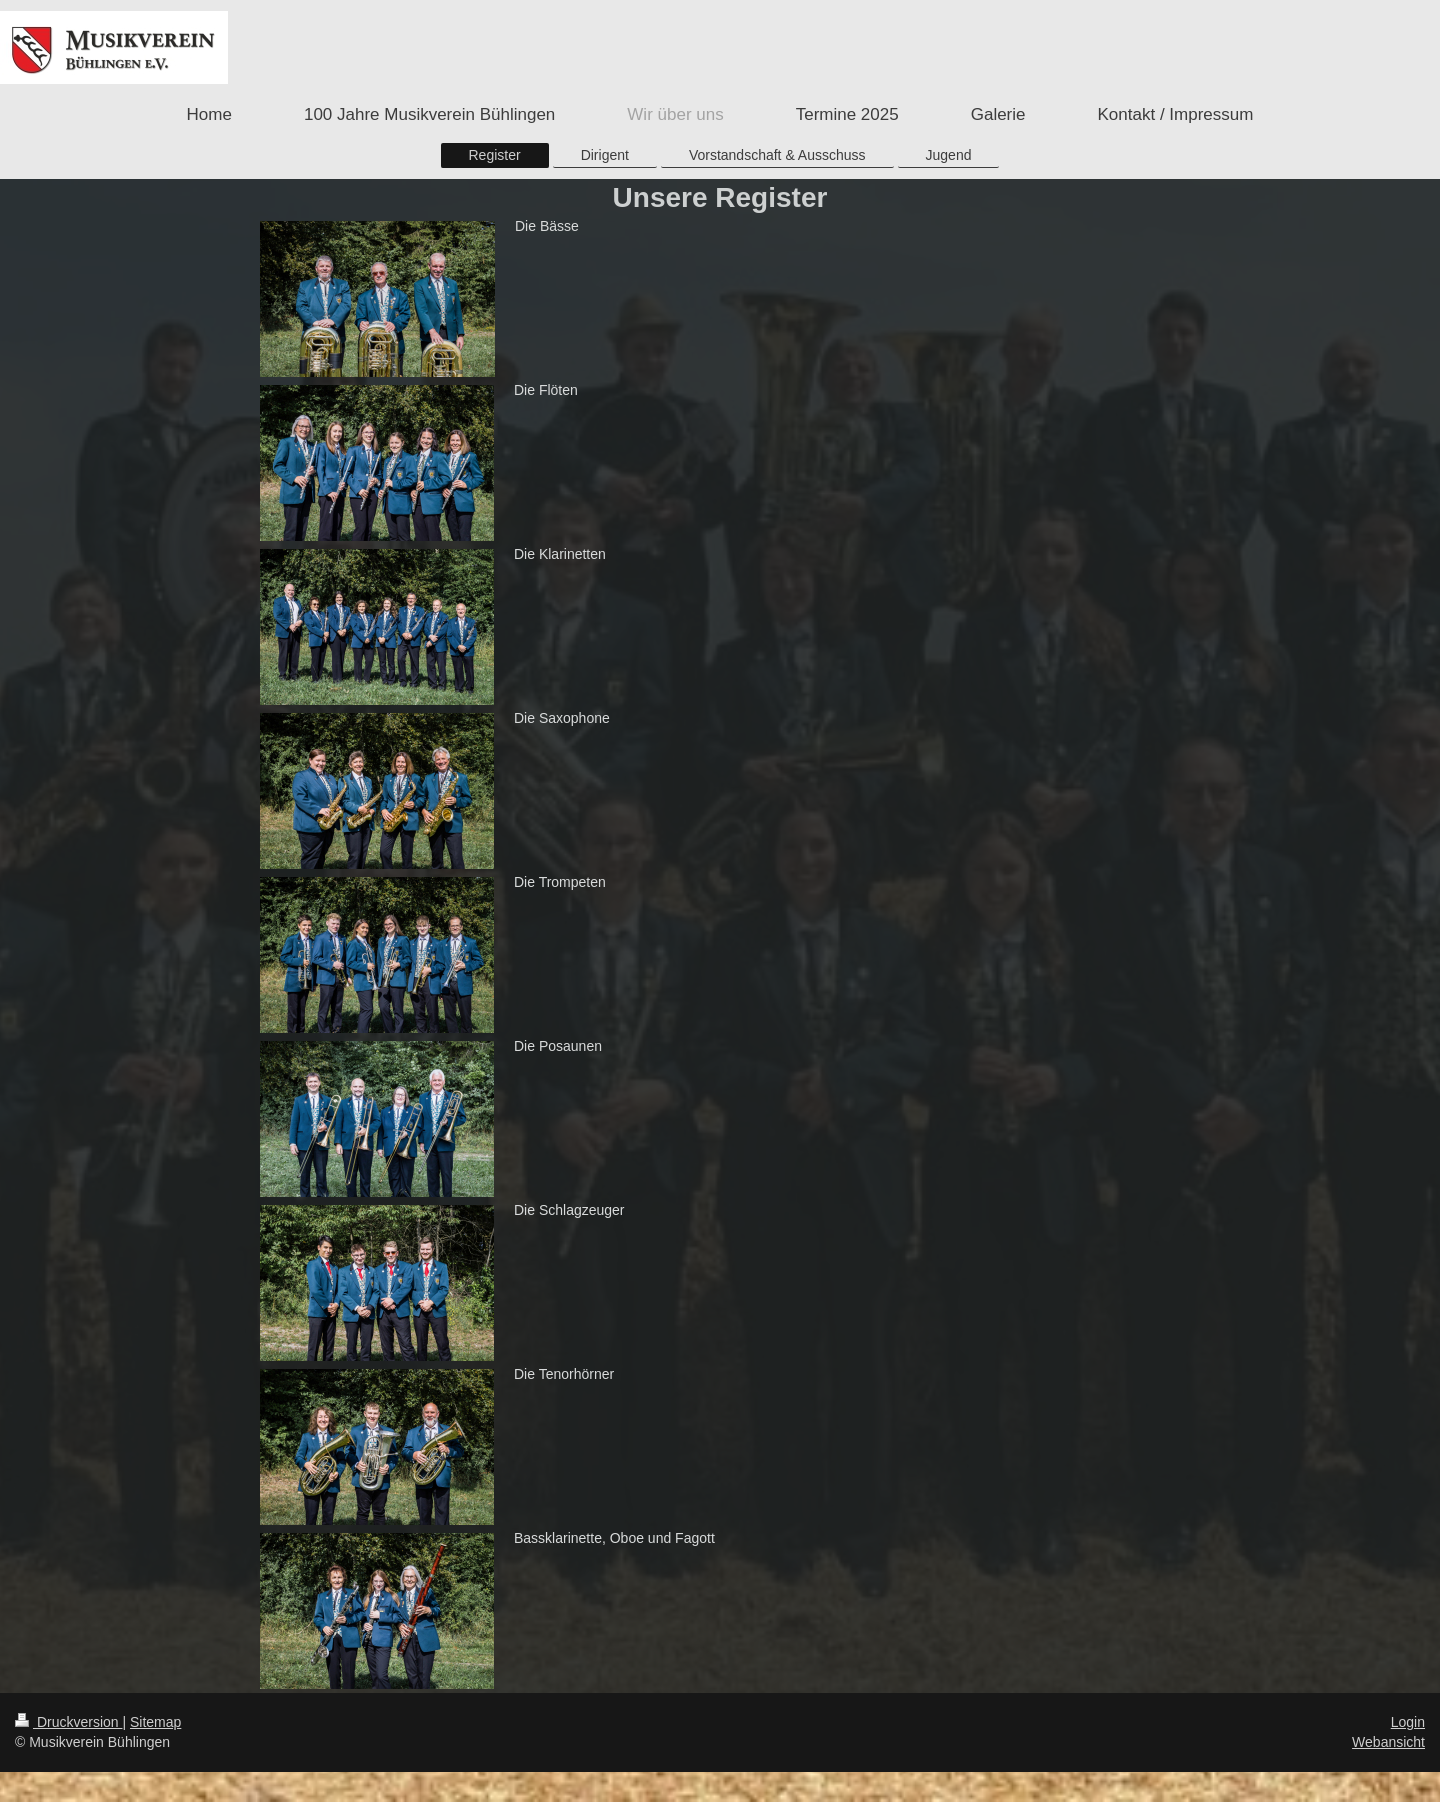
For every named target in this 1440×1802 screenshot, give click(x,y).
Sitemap (155, 1722)
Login (1408, 1722)
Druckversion (68, 1722)
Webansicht (1388, 1742)
